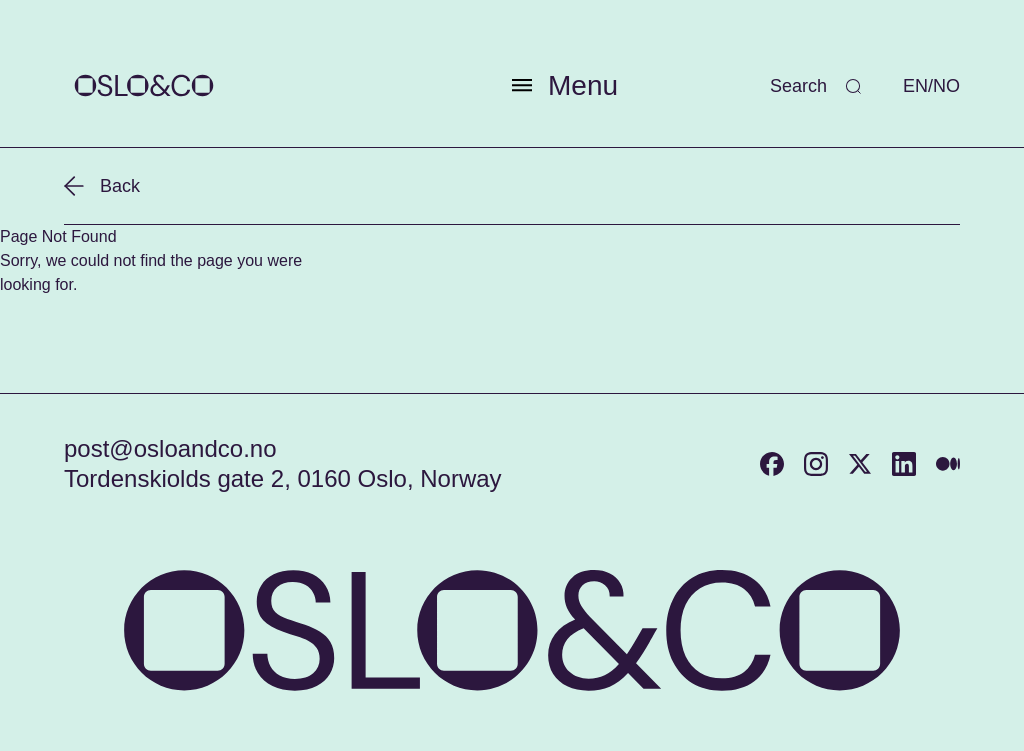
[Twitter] (860, 464)
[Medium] (948, 464)
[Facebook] (772, 464)
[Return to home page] (144, 85)
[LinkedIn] (904, 464)
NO (946, 86)
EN (915, 86)
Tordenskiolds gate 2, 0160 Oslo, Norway (283, 478)
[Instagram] (816, 464)
